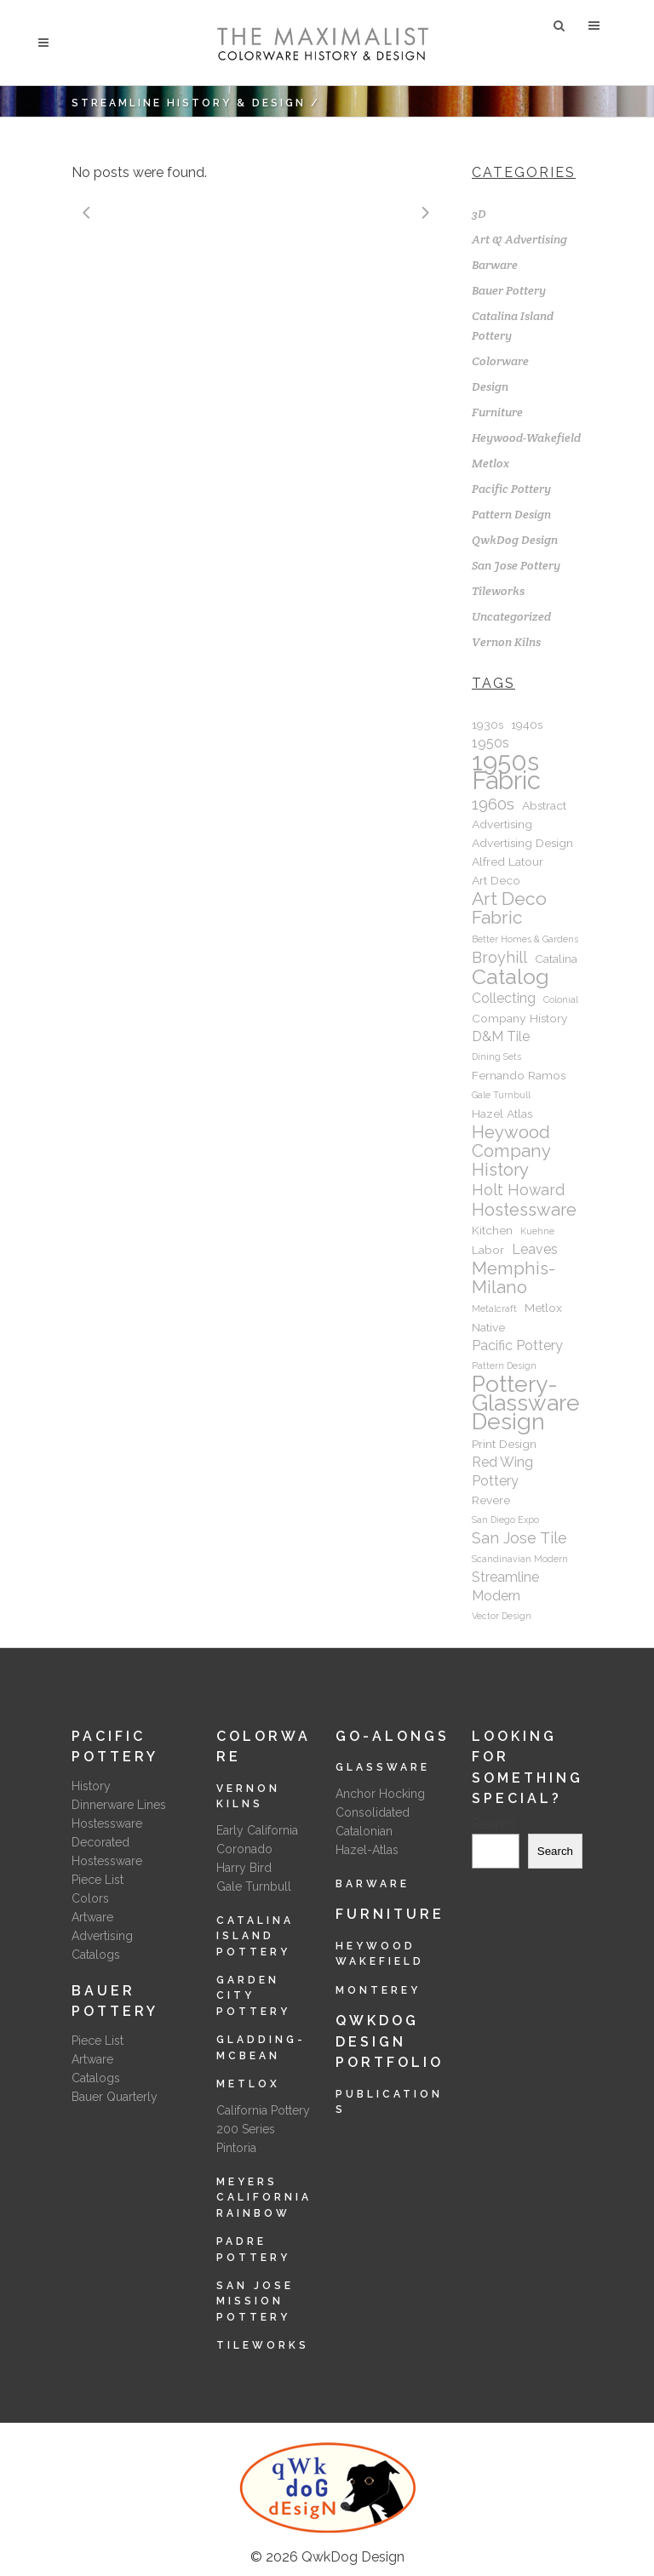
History (91, 1786)
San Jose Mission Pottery (255, 2301)
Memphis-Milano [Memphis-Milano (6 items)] (513, 1278)
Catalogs (96, 1954)
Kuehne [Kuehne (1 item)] (537, 1231)
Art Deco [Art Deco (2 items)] (496, 880)
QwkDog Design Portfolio (390, 2041)
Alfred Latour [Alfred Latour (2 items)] (507, 861)
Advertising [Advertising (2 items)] (502, 824)
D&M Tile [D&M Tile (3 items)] (501, 1036)
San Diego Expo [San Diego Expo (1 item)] (505, 1519)
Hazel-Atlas (367, 1850)
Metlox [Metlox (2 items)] (543, 1307)
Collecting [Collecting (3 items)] (504, 998)
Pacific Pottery (511, 488)
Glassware (383, 1767)
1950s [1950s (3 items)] (490, 743)
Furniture (497, 412)
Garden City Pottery (253, 1996)
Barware (495, 264)
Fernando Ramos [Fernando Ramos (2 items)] (518, 1075)
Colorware (500, 361)
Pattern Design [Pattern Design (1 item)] (504, 1365)
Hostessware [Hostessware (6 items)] (524, 1209)
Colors (90, 1898)
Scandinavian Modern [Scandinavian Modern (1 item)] (520, 1559)
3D (479, 213)
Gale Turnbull (253, 1886)
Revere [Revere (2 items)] (491, 1500)
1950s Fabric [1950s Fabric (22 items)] (506, 771)
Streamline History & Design (189, 103)
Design (490, 386)
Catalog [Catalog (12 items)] (510, 977)
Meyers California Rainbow (264, 2197)
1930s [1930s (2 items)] (487, 724)
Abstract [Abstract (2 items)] (544, 805)
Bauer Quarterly (115, 2097)
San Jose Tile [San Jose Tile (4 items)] (519, 1538)
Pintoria (236, 2148)
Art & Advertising (519, 239)
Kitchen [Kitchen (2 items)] (492, 1230)
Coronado (244, 1849)
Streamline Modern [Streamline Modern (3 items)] (505, 1586)
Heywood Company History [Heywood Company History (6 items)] (511, 1151)
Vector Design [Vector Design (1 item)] (501, 1616)
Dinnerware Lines (119, 1805)
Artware (92, 1917)
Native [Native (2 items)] (488, 1327)
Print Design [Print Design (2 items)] (504, 1444)
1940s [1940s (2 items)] (526, 724)
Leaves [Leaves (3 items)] (535, 1249)
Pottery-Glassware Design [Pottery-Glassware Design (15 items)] (526, 1403)
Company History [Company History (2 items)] (520, 1018)
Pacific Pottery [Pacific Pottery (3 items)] (517, 1345)
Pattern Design (511, 514)
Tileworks (498, 590)
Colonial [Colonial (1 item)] (560, 999)
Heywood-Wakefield (526, 437)
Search (493, 1824)
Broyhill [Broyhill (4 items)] (499, 957)
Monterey (378, 1990)
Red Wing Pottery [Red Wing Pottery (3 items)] (502, 1471)
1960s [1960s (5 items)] (493, 803)
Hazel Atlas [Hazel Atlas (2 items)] (502, 1113)
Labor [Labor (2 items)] (488, 1250)
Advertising (102, 1936)
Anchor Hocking (380, 1793)
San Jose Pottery (516, 565)
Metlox (490, 463)
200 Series (245, 2129)
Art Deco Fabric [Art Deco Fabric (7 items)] (509, 908)
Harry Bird (244, 1868)
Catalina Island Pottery (255, 1936)
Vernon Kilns (506, 642)
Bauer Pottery (509, 290)
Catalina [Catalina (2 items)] (556, 958)
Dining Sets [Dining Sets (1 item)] (496, 1056)
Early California (257, 1830)
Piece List (97, 1879)
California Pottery (263, 2110)
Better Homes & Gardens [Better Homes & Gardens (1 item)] (525, 939)
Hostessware (107, 1823)
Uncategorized (511, 616)
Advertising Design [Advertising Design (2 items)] (522, 843)
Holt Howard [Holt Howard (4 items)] (518, 1190)
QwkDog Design (515, 539)
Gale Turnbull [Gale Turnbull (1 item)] (501, 1095)
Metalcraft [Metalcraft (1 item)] (494, 1308)
